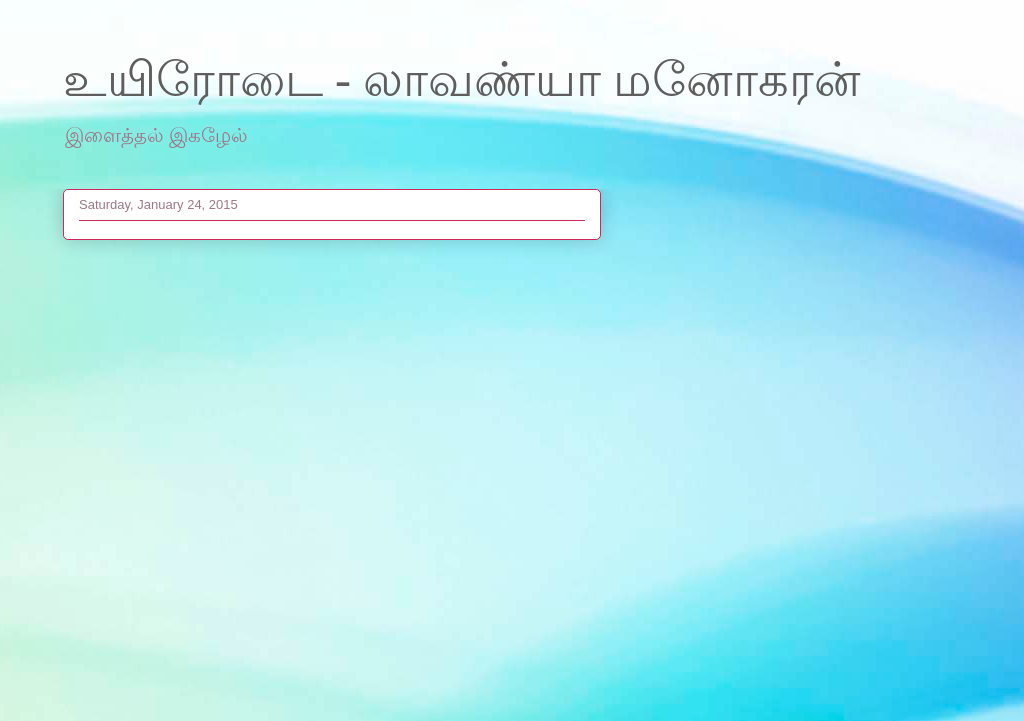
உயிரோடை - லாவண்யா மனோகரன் (462, 79)
